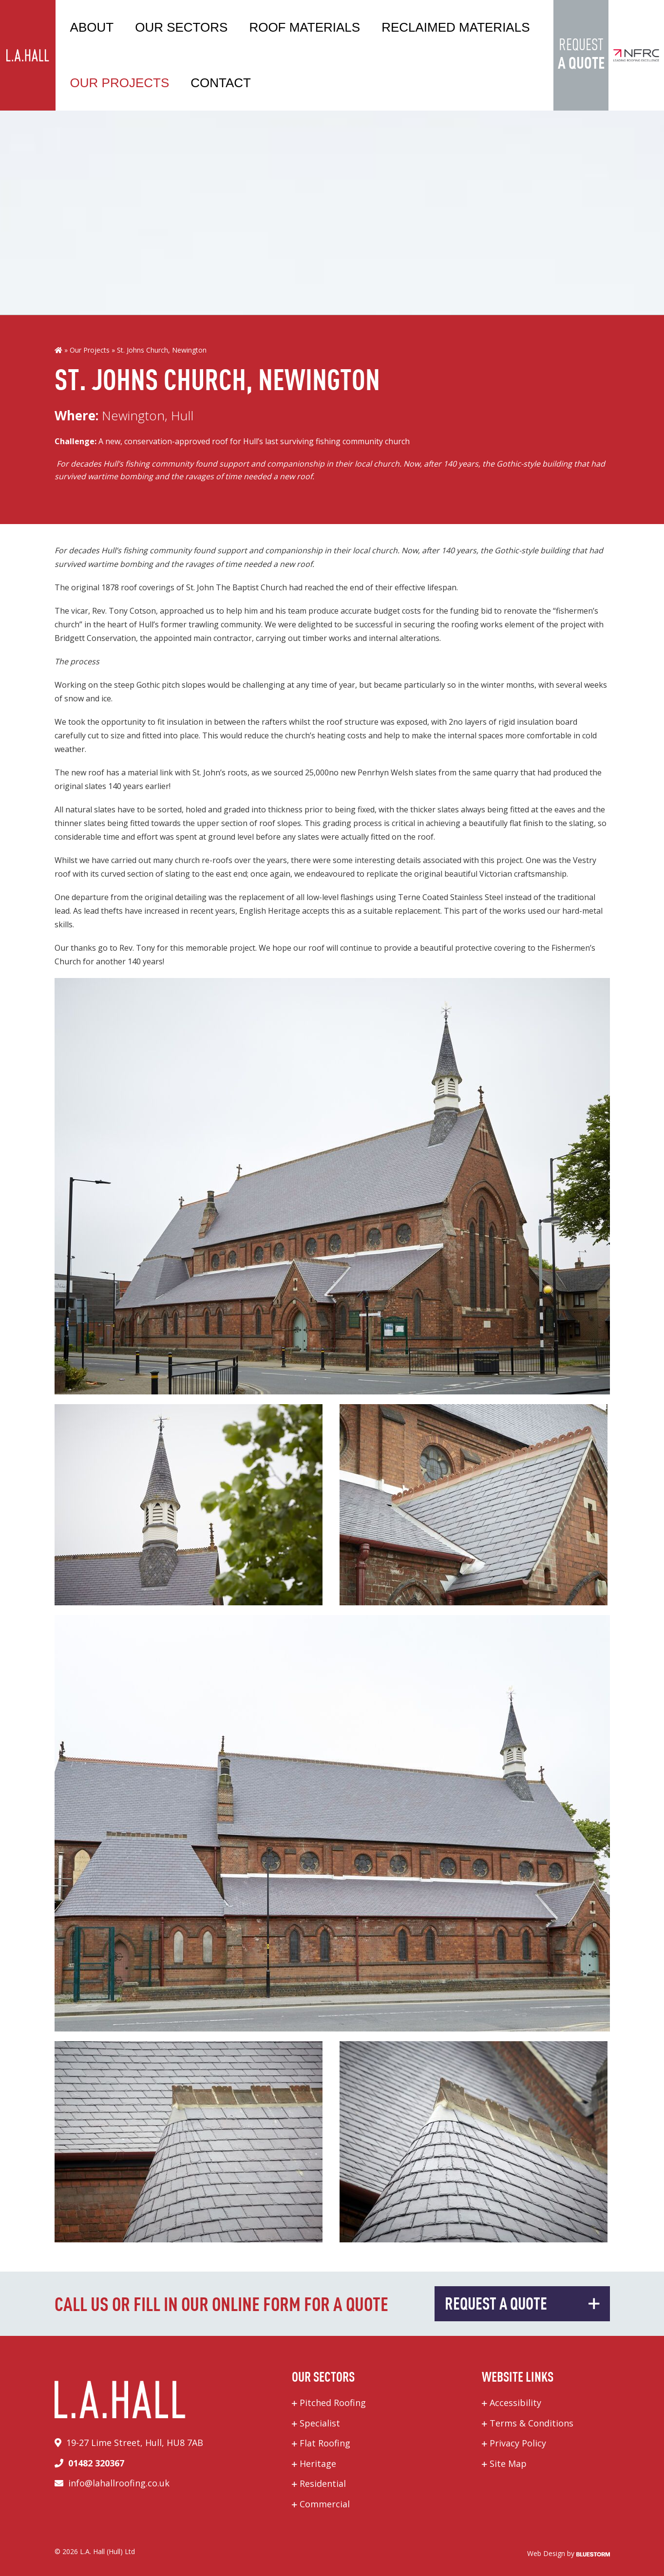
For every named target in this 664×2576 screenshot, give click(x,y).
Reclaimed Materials (455, 27)
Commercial (325, 2504)
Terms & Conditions (531, 2423)
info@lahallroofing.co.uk (119, 2483)
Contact (220, 82)
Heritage (318, 2463)
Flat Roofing (325, 2443)
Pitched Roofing (333, 2402)
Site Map (508, 2463)
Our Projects (120, 82)
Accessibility (515, 2402)
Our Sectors (181, 27)
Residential (323, 2483)
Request (581, 56)
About (92, 27)
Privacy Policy (518, 2443)
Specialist (320, 2423)
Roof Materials (304, 27)
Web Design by (568, 2553)
